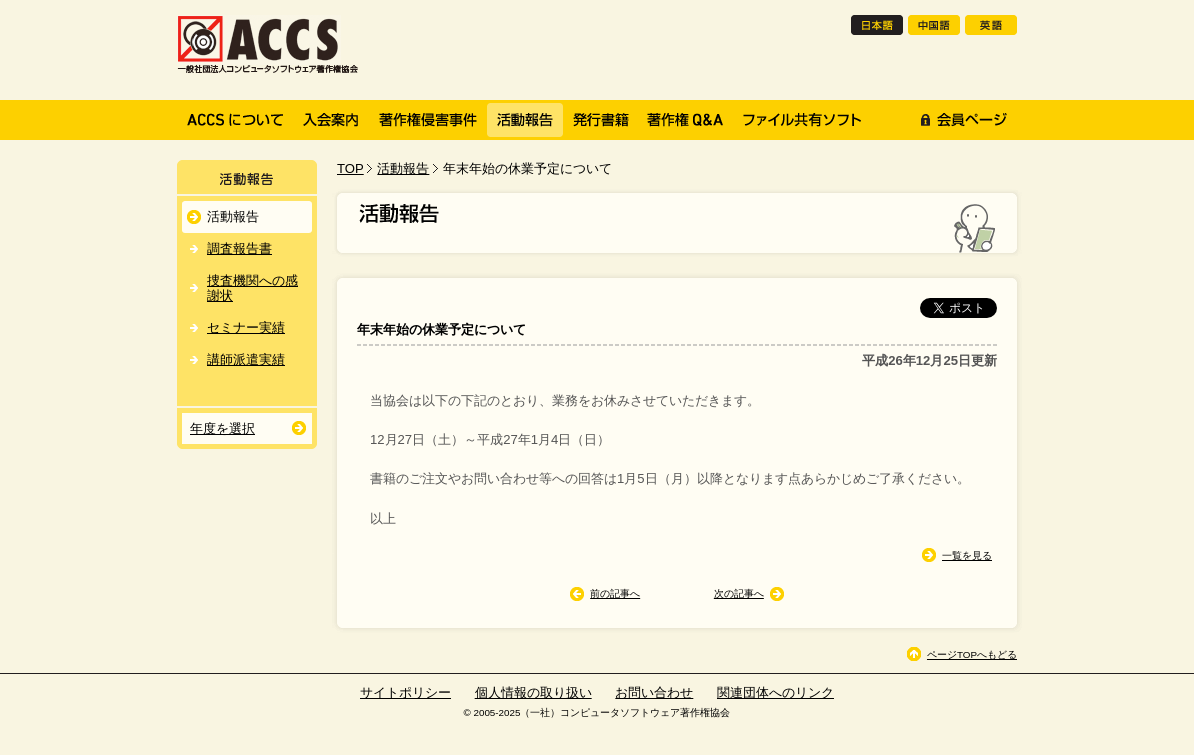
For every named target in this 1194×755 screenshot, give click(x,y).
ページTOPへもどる (972, 654)
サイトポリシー (405, 692)
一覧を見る (967, 555)
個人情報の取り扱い (533, 692)
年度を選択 (222, 428)
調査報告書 (239, 248)
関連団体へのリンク (775, 692)
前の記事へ (615, 593)
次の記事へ (739, 593)
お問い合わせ (654, 692)
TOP (350, 168)
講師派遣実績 (246, 359)
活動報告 (403, 168)
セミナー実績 (246, 327)
